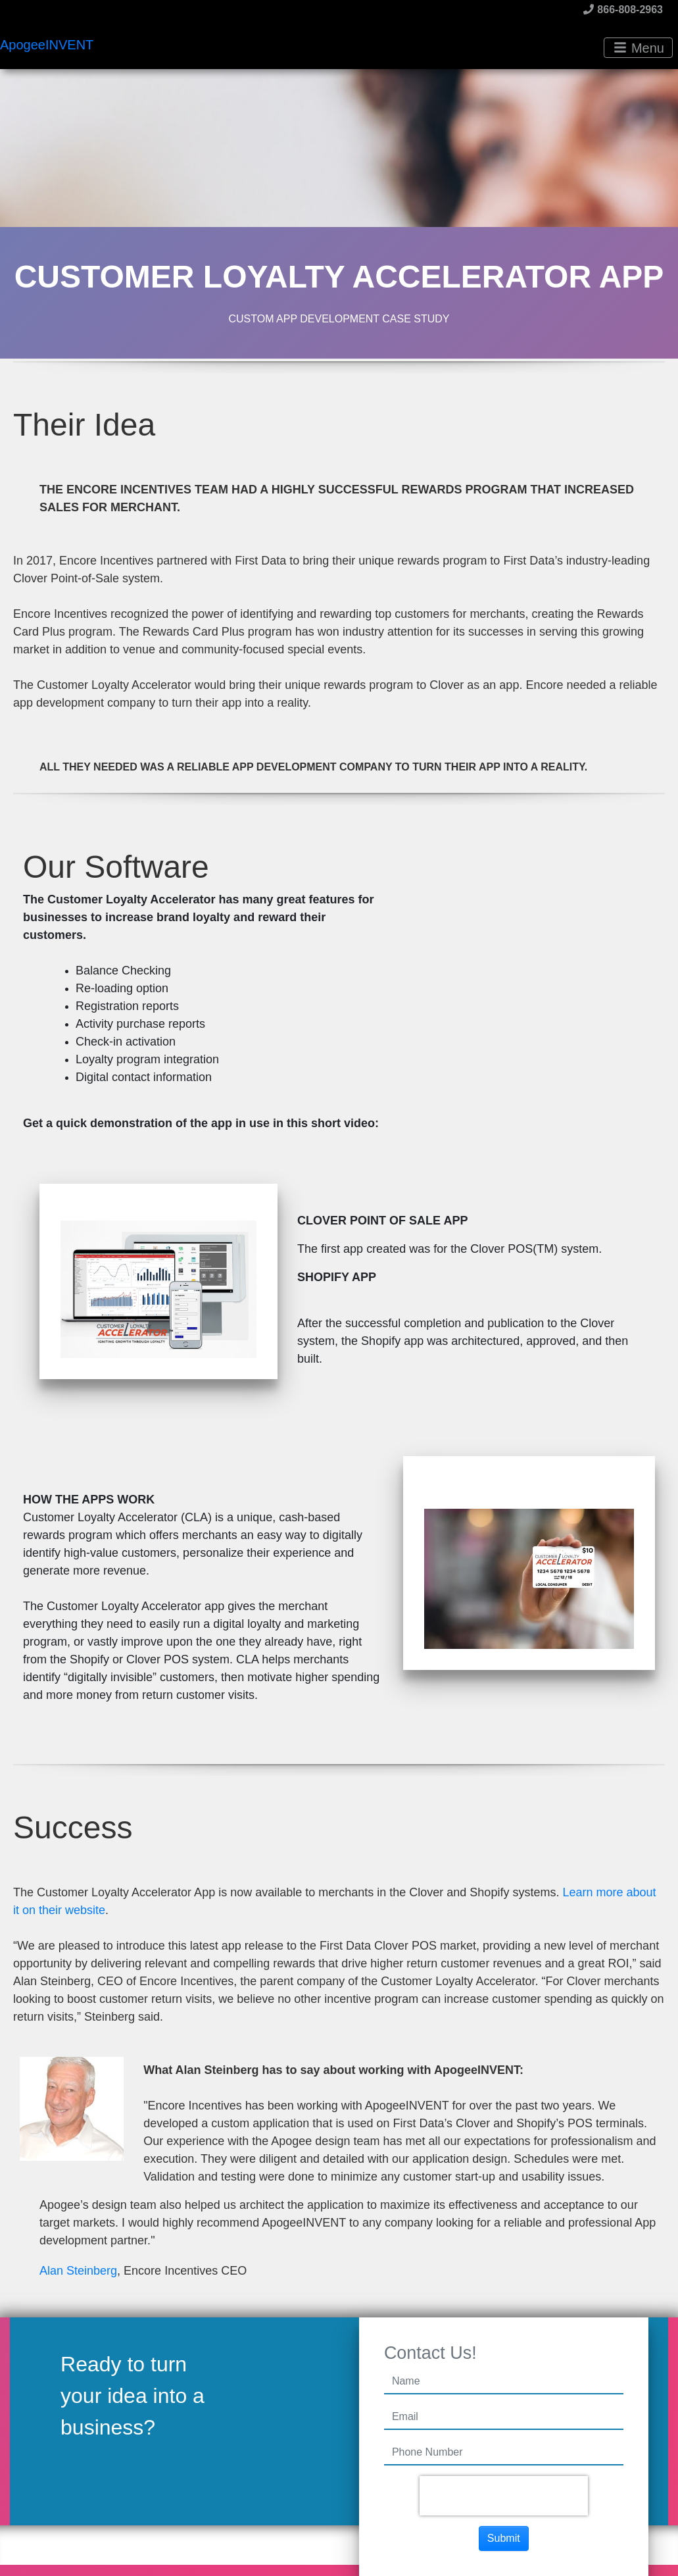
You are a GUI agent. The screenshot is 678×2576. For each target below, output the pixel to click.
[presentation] (504, 2495)
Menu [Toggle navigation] (639, 48)
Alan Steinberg (78, 2270)
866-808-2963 (623, 9)
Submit (503, 2538)
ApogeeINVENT (46, 45)
